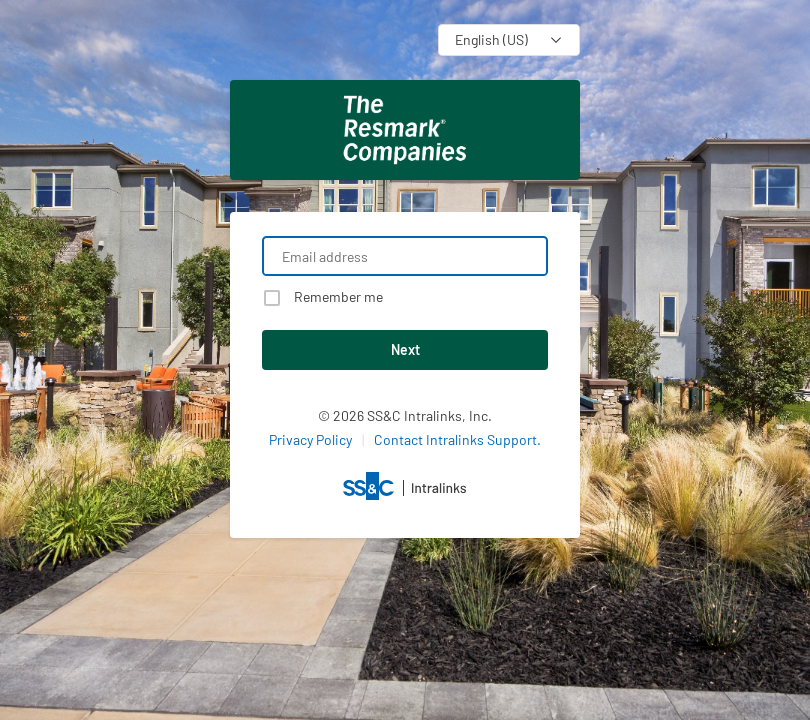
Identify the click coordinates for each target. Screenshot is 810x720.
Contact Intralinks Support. (457, 439)
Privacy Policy (310, 439)
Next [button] (405, 349)
